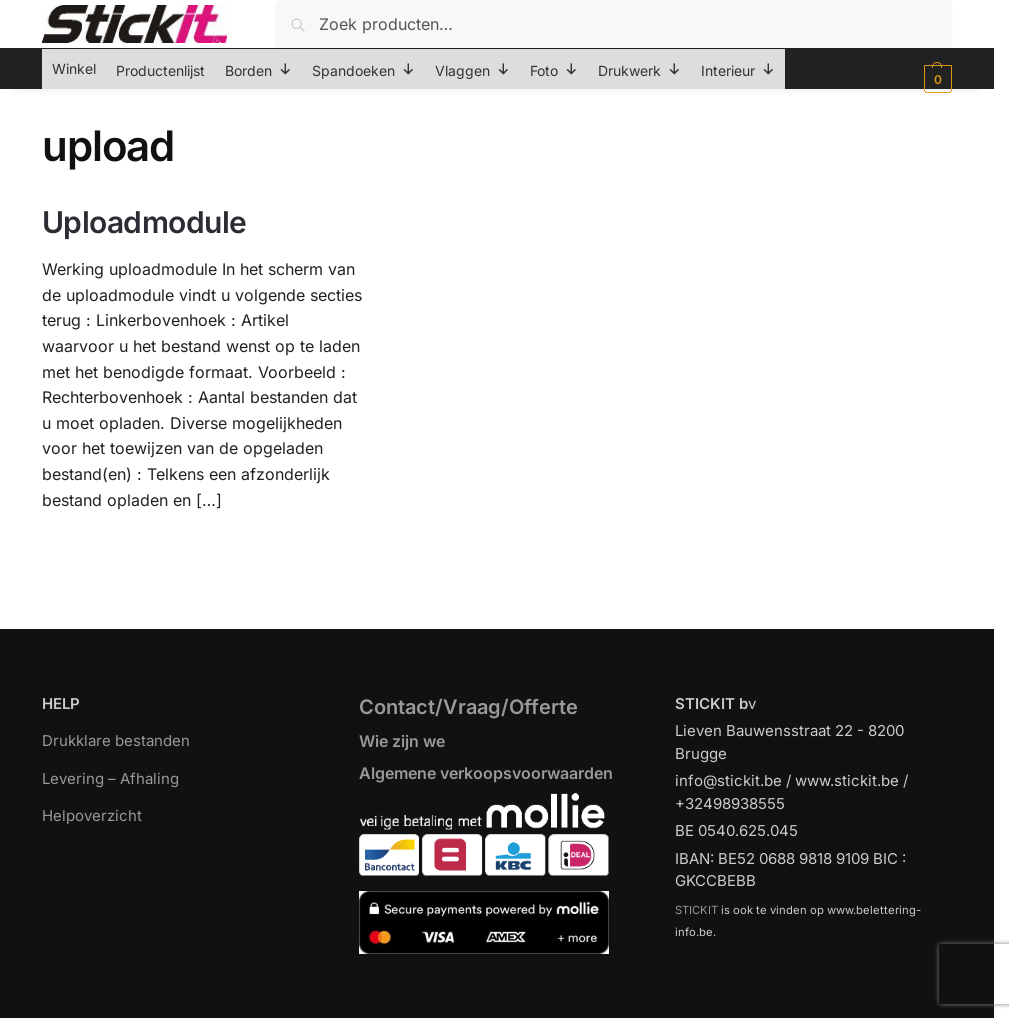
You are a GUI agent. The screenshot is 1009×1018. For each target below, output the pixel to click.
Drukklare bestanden (116, 740)
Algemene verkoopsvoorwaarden (486, 773)
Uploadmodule (144, 222)
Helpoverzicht (92, 815)
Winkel (74, 68)
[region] (504, 958)
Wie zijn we (402, 741)
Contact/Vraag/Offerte (468, 707)
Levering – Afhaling (110, 778)
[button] (935, 79)
